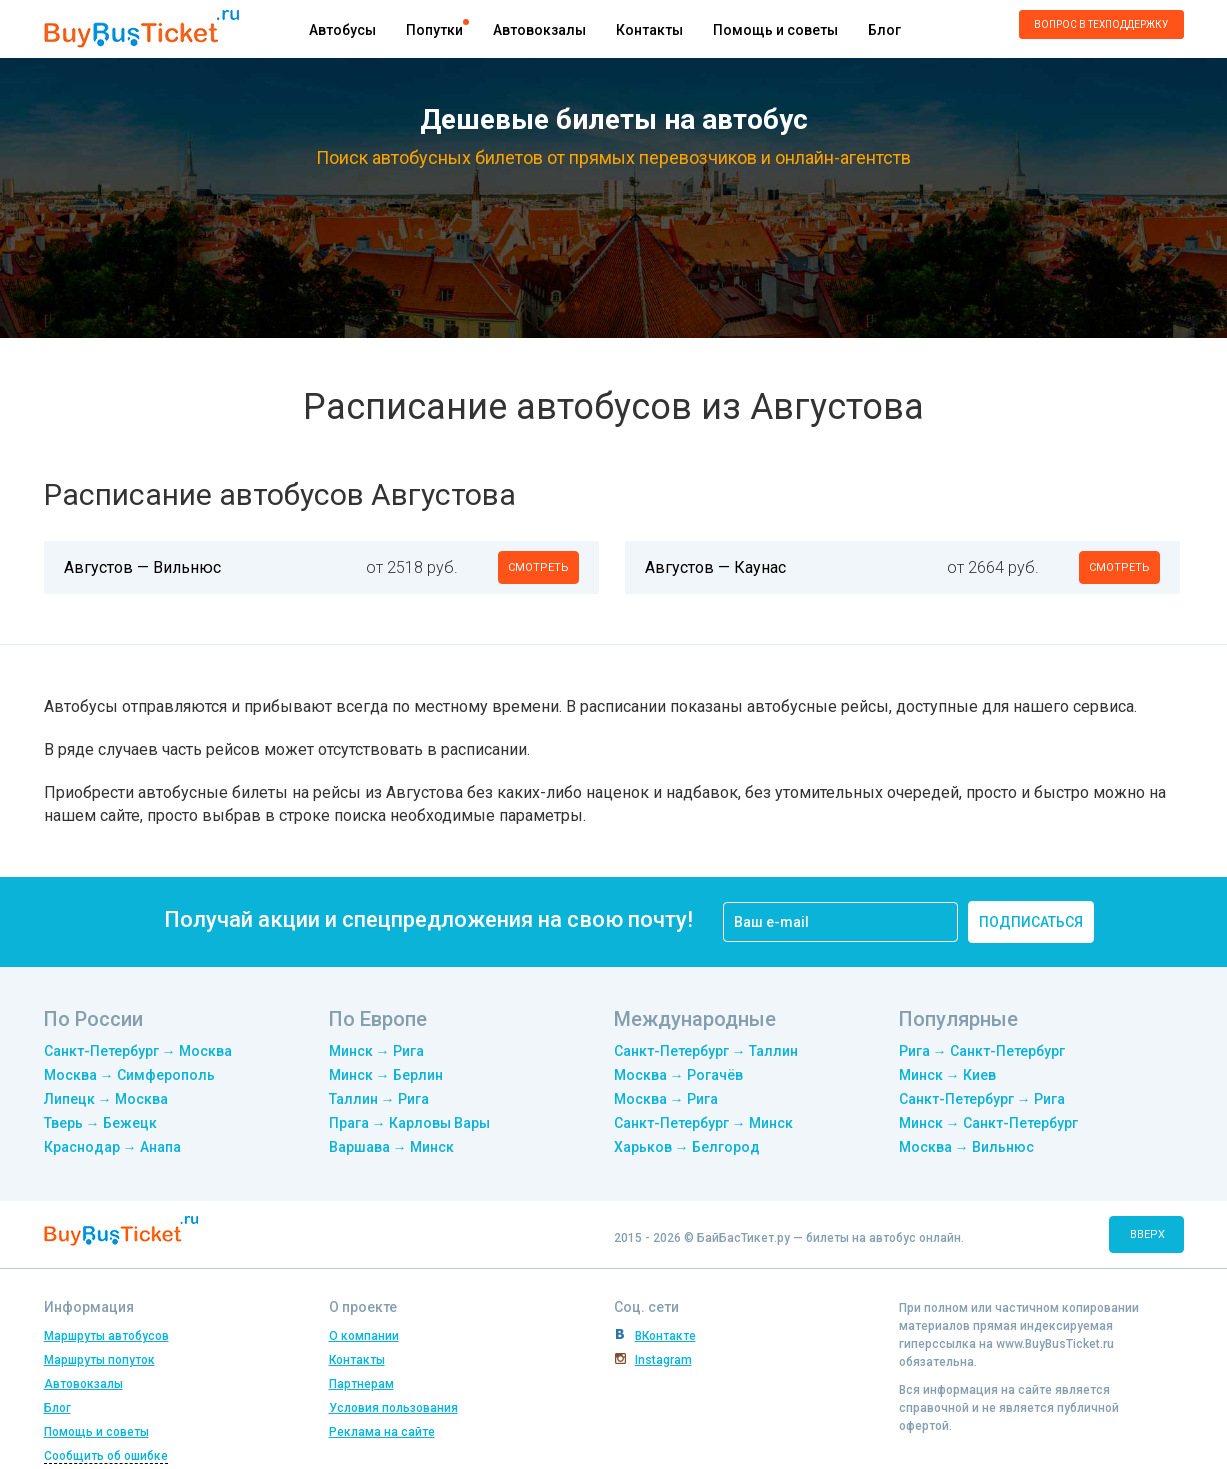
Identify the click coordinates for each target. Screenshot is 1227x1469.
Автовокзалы (539, 30)
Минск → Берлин (386, 1075)
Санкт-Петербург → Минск (703, 1123)
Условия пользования (393, 1408)
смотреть (538, 567)
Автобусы (342, 30)
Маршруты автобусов (106, 1336)
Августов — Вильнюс (142, 567)
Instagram (663, 1360)
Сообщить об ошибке (106, 1456)
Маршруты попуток (99, 1360)
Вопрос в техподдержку (1101, 24)
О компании (364, 1336)
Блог (884, 30)
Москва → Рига (666, 1099)
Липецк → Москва (106, 1099)
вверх (1147, 1234)
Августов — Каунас (715, 567)
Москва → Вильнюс (966, 1147)
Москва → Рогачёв (678, 1075)
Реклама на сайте (382, 1432)
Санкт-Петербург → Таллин (706, 1051)
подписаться (1031, 922)
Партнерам (361, 1384)
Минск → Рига (376, 1051)
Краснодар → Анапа (112, 1147)
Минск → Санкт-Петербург (988, 1123)
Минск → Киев (947, 1075)
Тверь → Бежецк (100, 1123)
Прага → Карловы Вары (409, 1123)
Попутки (434, 30)
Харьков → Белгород (687, 1147)
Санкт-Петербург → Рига (982, 1099)
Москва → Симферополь (129, 1075)
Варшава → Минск (391, 1147)
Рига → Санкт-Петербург (982, 1051)
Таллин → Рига (379, 1099)
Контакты (649, 30)
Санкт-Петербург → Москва (138, 1051)
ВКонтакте (665, 1336)
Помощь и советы (775, 30)
